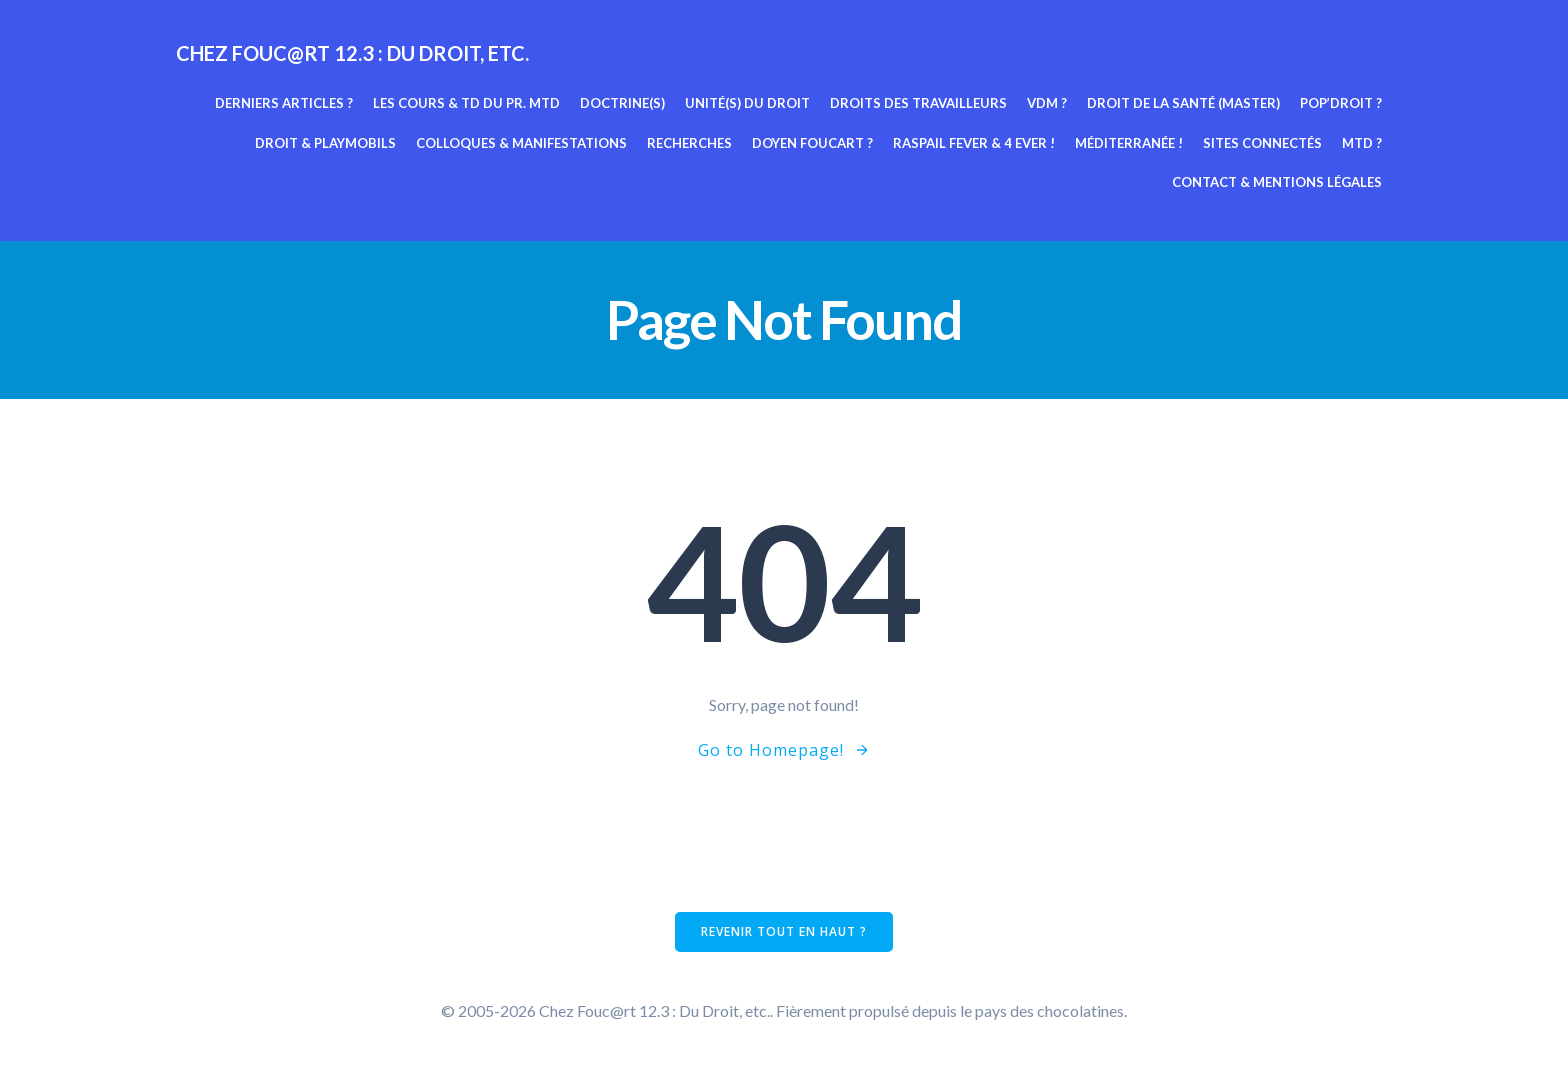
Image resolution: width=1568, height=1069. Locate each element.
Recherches (689, 143)
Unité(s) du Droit (747, 103)
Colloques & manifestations (521, 143)
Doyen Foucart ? (812, 143)
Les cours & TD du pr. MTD (466, 103)
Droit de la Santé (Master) (1183, 103)
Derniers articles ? (284, 103)
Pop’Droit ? (1341, 103)
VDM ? (1047, 103)
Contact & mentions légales (1277, 182)
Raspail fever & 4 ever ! (974, 143)
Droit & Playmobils (325, 143)
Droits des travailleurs (918, 103)
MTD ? (1362, 143)
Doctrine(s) (622, 103)
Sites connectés (1262, 143)
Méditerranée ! (1129, 143)
